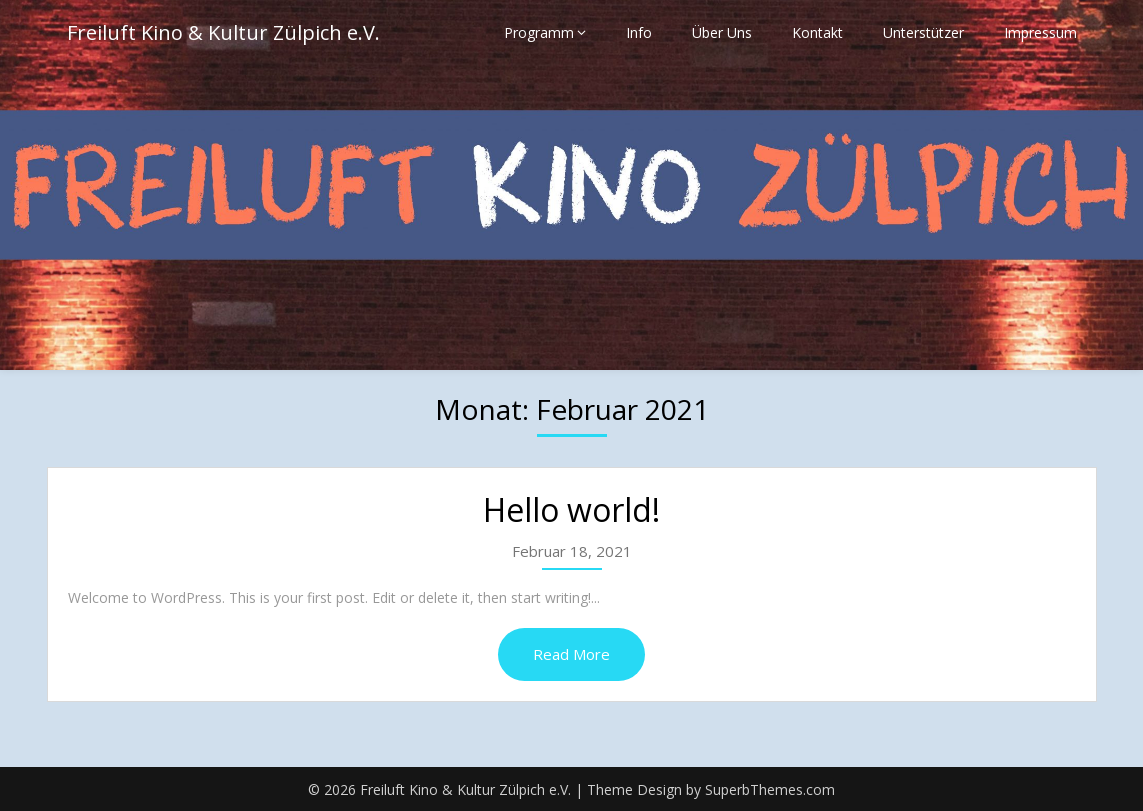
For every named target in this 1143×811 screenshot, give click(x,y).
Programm (539, 32)
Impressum (1040, 32)
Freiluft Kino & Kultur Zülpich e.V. (223, 32)
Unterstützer (923, 32)
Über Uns (722, 32)
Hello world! (571, 509)
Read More (571, 654)
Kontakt (817, 32)
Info (639, 32)
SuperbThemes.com (770, 789)
